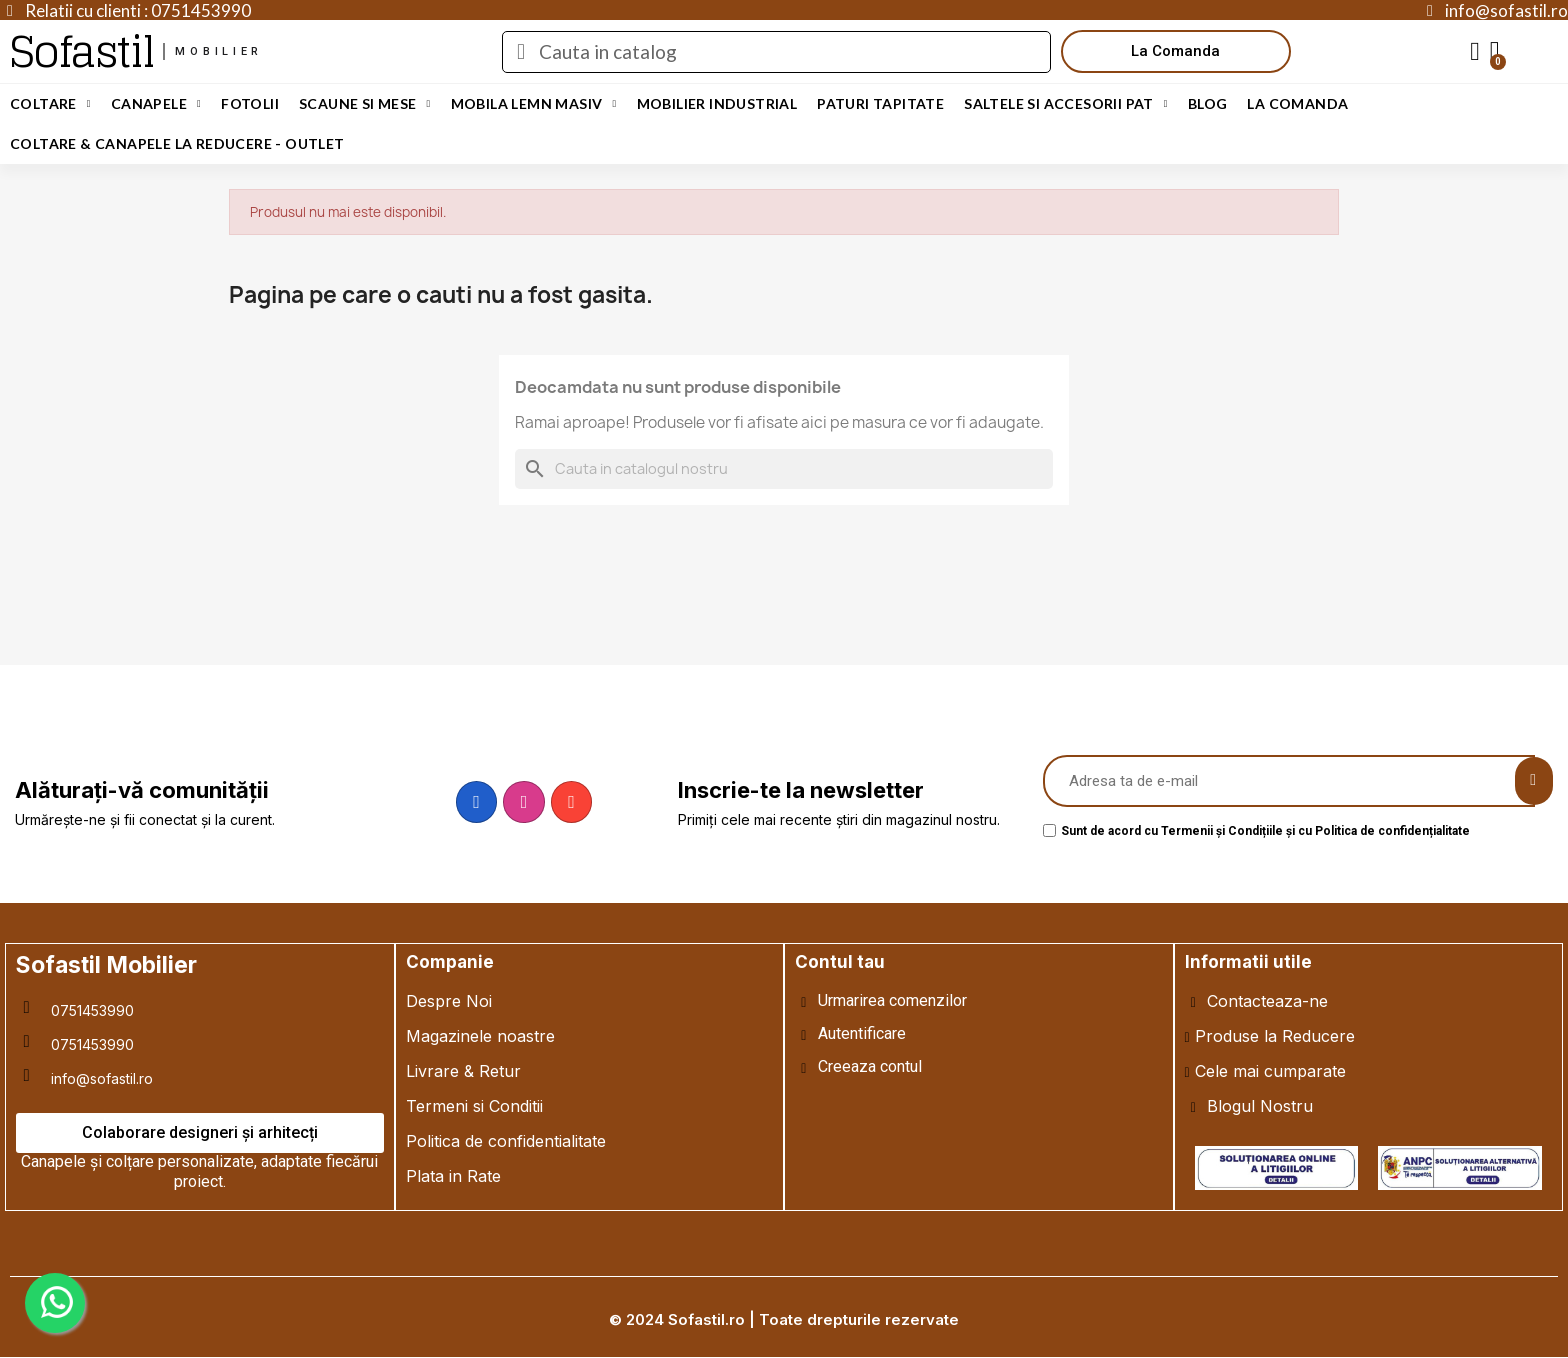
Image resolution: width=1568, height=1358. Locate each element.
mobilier (219, 51)
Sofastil (81, 51)
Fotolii (250, 103)
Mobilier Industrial (717, 103)
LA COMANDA (1297, 103)
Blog (1208, 103)
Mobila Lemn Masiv (534, 104)
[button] (1175, 51)
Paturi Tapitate (880, 103)
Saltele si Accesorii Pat (1066, 104)
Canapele (156, 104)
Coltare (50, 104)
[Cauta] (784, 469)
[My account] (1475, 52)
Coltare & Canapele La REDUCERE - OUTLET (177, 143)
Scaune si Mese (365, 104)
